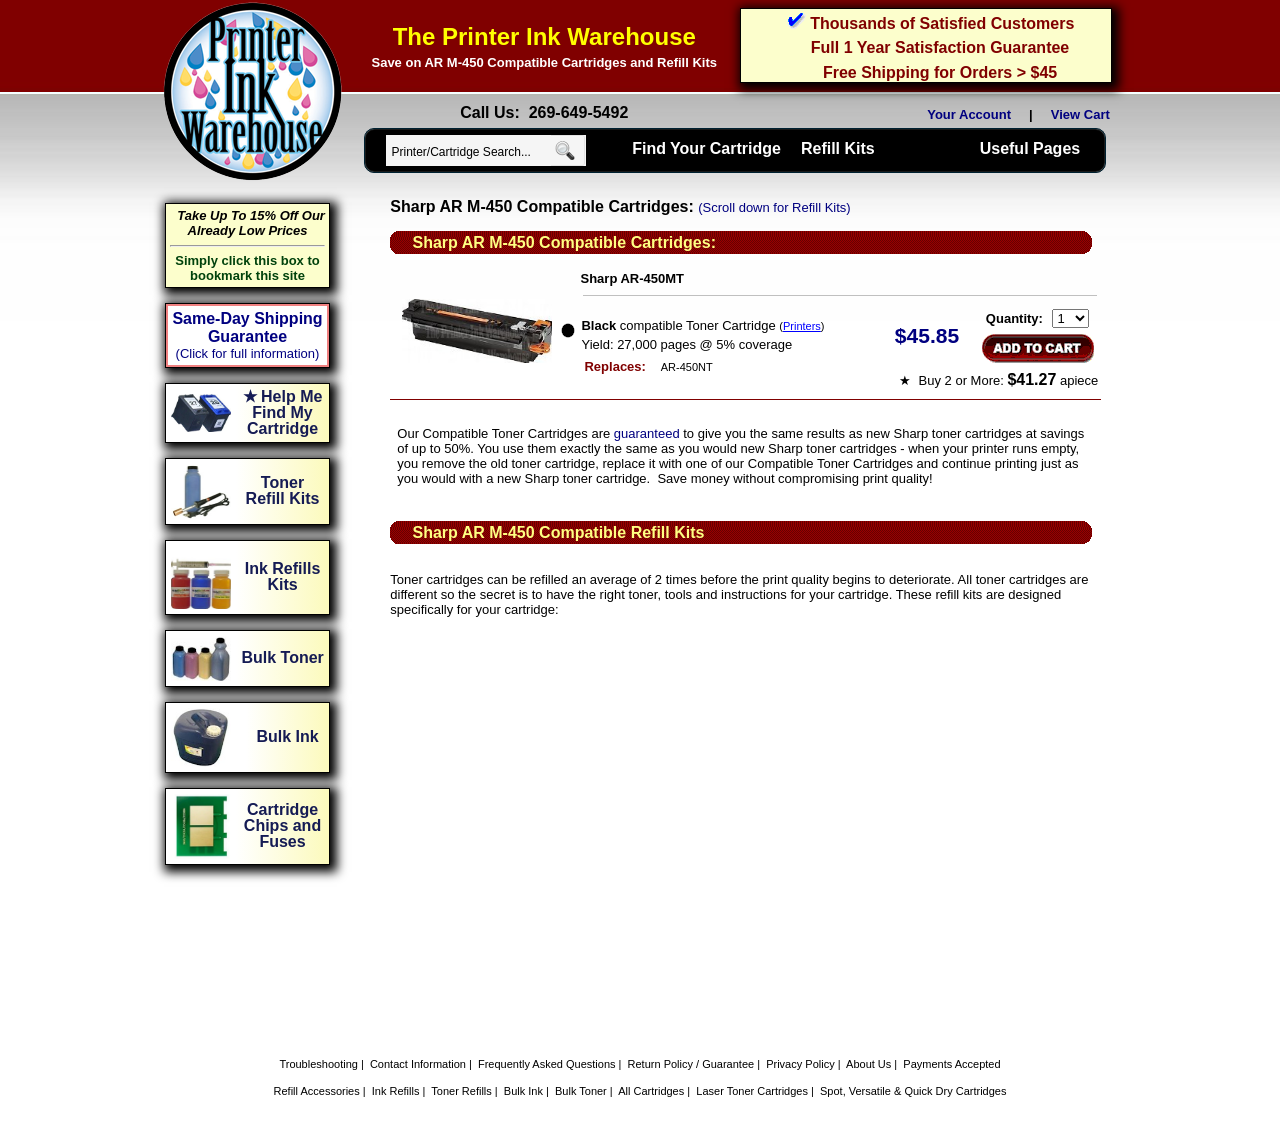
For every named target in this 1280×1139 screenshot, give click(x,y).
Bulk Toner (581, 1091)
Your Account (969, 114)
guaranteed (647, 433)
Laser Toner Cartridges (752, 1091)
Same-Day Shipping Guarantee (247, 327)
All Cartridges (651, 1091)
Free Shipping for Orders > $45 (940, 72)
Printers (802, 326)
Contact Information (418, 1064)
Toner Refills (461, 1091)
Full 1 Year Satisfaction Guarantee (940, 47)
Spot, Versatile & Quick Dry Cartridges (913, 1091)
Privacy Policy (800, 1064)
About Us (868, 1064)
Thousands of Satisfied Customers (942, 23)
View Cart (1084, 114)
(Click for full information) (248, 353)
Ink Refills (396, 1091)
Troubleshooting (318, 1064)
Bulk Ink (523, 1091)
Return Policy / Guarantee (691, 1064)
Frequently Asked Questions (547, 1064)
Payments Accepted (951, 1064)
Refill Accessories (317, 1091)
